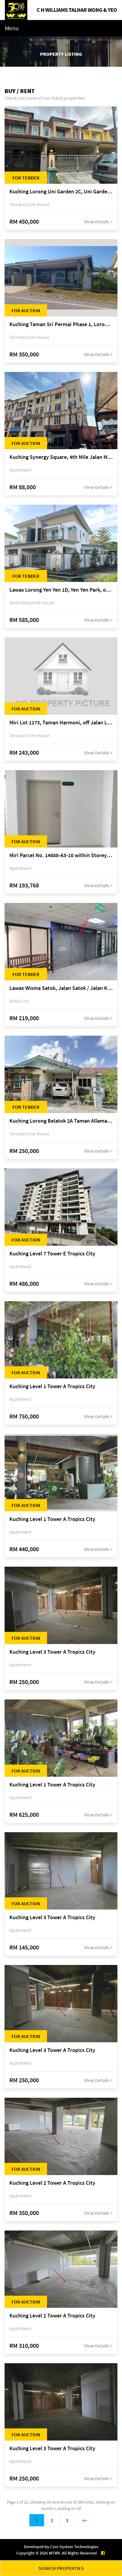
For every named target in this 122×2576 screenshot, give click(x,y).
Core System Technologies (74, 2546)
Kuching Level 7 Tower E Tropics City (52, 1254)
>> (84, 2520)
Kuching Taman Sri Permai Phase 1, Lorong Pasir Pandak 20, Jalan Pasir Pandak (61, 324)
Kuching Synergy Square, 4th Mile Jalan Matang (61, 457)
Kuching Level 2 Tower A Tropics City (52, 2183)
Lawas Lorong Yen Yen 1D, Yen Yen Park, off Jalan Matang (61, 590)
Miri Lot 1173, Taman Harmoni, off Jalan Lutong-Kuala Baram (61, 723)
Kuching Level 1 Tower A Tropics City (52, 1386)
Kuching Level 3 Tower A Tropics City (52, 1652)
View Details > (98, 222)
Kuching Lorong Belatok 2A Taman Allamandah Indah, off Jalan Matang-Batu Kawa (61, 1121)
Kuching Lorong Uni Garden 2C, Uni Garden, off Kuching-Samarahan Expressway (61, 192)
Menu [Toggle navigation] (12, 28)
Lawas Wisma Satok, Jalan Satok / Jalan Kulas (61, 988)
